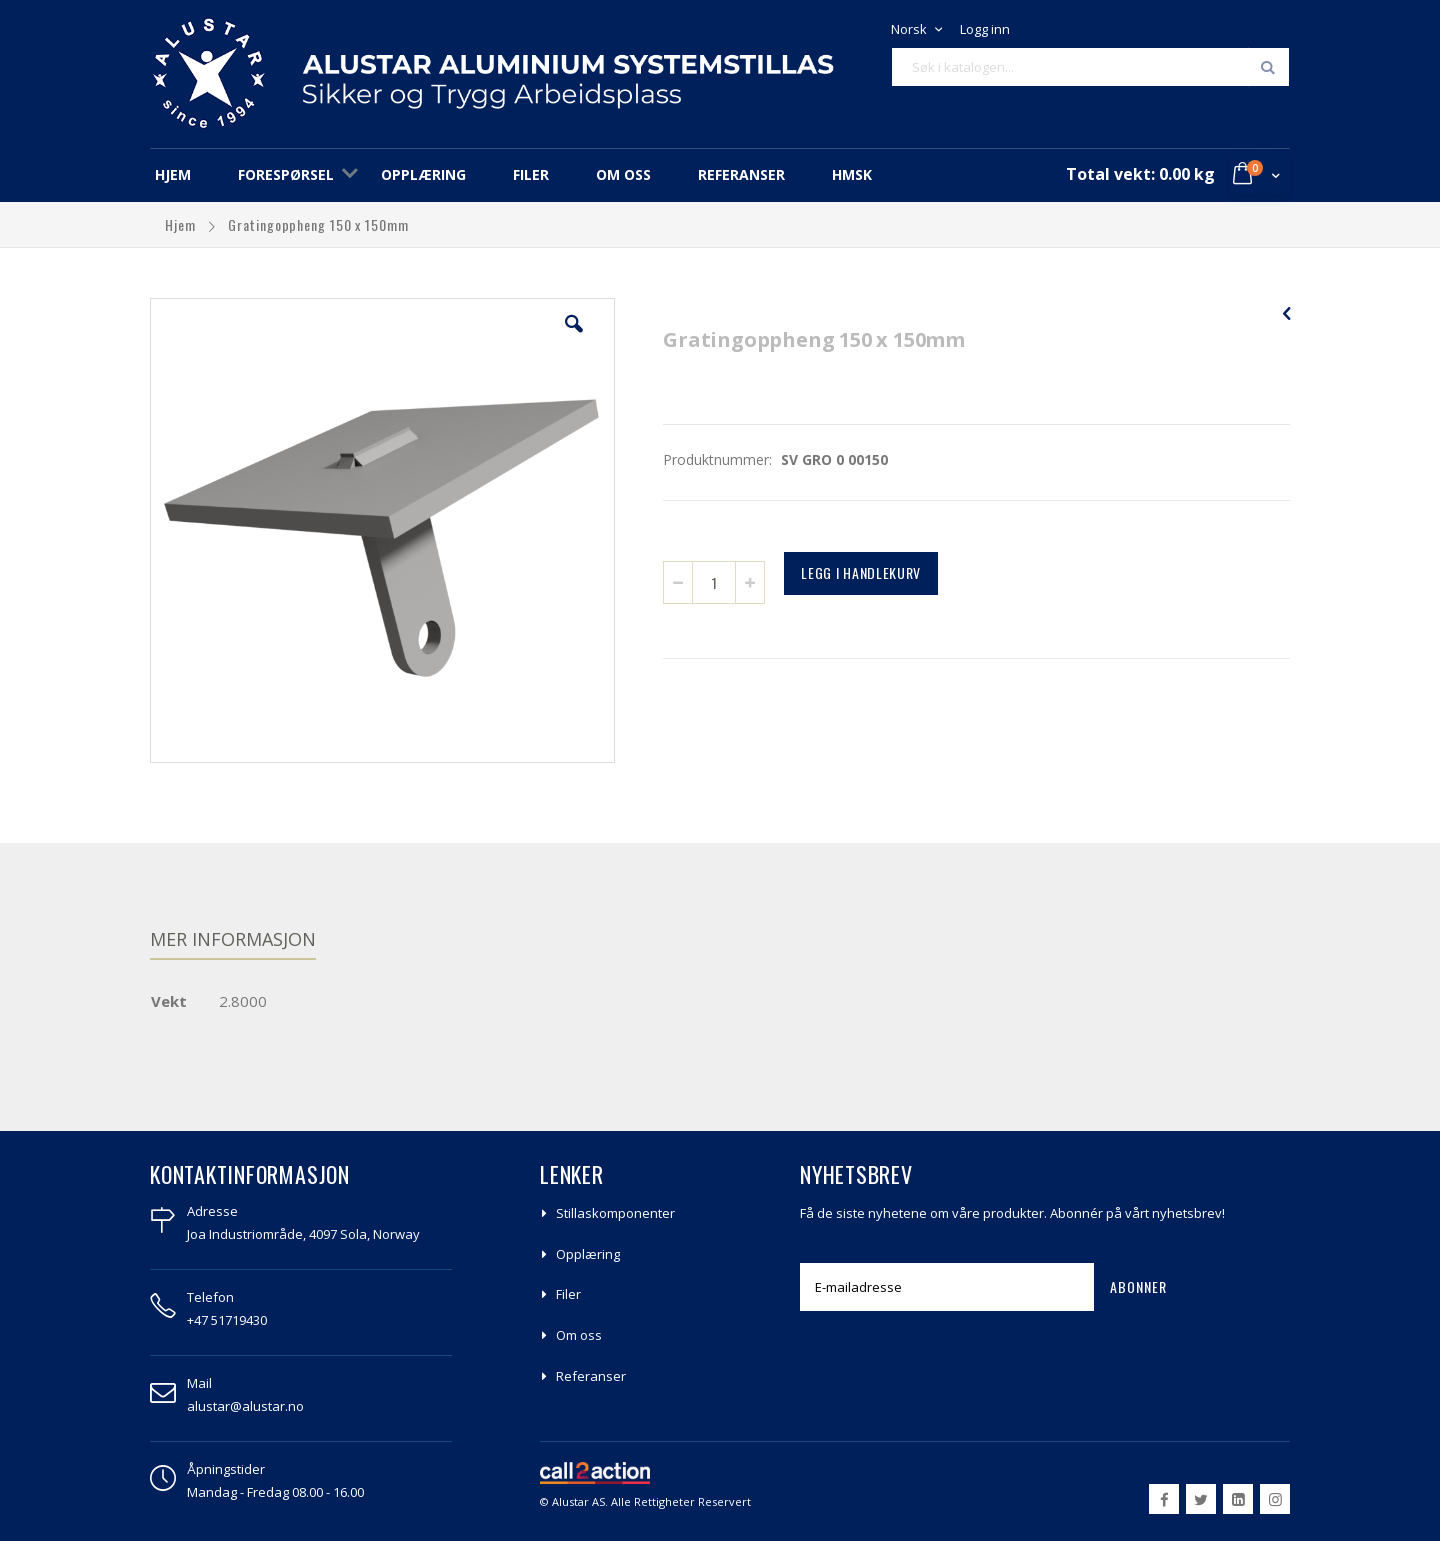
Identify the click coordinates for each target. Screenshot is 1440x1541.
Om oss (579, 1335)
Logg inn (985, 29)
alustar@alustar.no (245, 1406)
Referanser (591, 1376)
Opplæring (588, 1254)
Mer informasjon (233, 939)
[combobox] (1090, 67)
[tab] (248, 942)
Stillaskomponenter (615, 1213)
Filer (568, 1294)
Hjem (182, 224)
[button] (574, 339)
